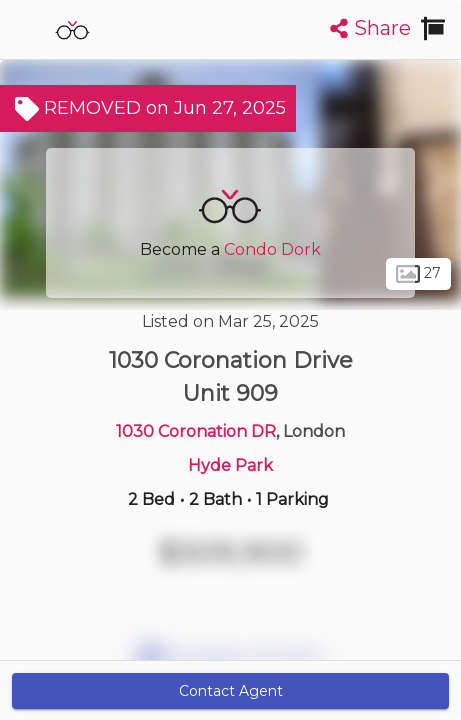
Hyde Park (230, 465)
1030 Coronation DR (196, 431)
